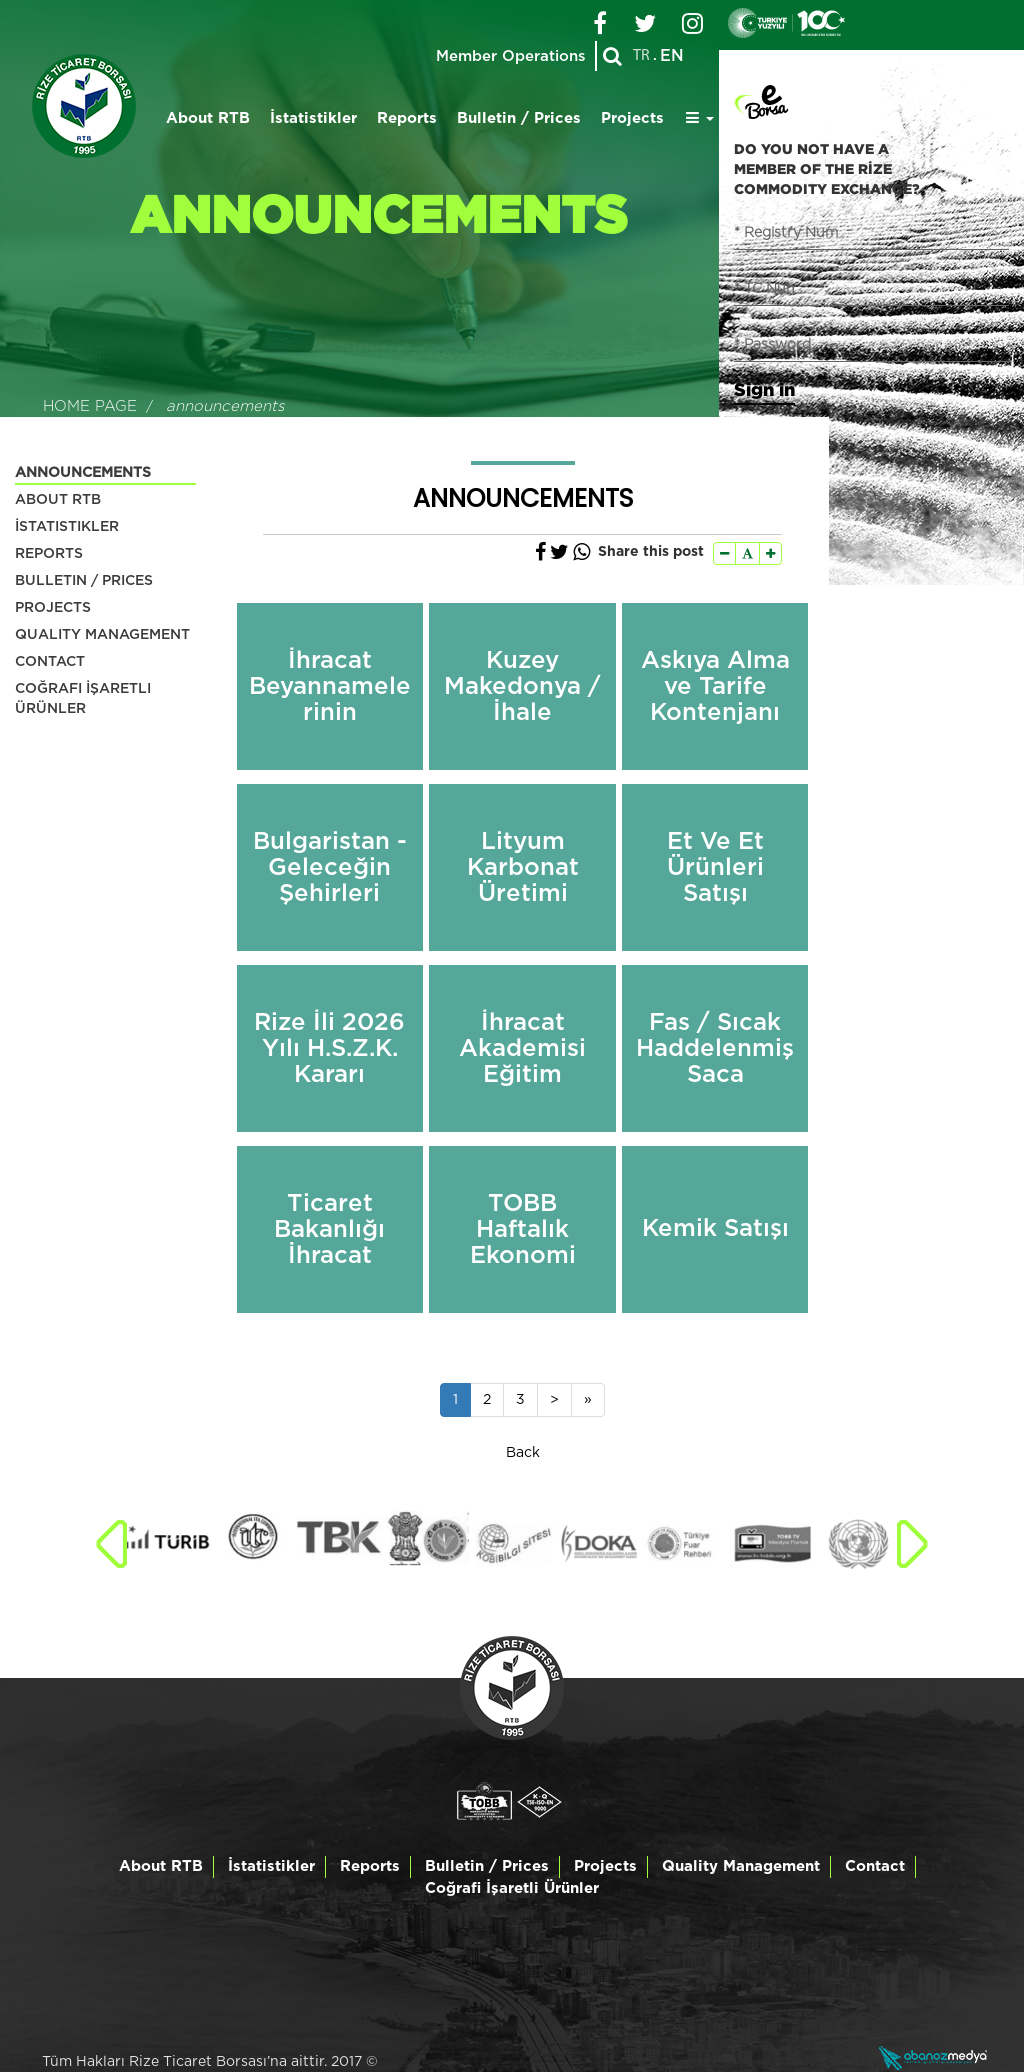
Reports (407, 118)
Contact (875, 1866)
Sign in (764, 389)
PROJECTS (53, 608)
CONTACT (50, 662)
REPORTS (49, 554)
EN (672, 56)
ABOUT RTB (58, 500)
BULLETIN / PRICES (84, 581)
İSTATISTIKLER (67, 527)
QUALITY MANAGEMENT (102, 635)
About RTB (208, 118)
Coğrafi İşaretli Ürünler (512, 1888)
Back (523, 1453)
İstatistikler (313, 118)
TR (641, 56)
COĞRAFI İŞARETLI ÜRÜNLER (83, 699)
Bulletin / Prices (519, 118)
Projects (632, 118)
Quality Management (741, 1866)
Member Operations (510, 56)
